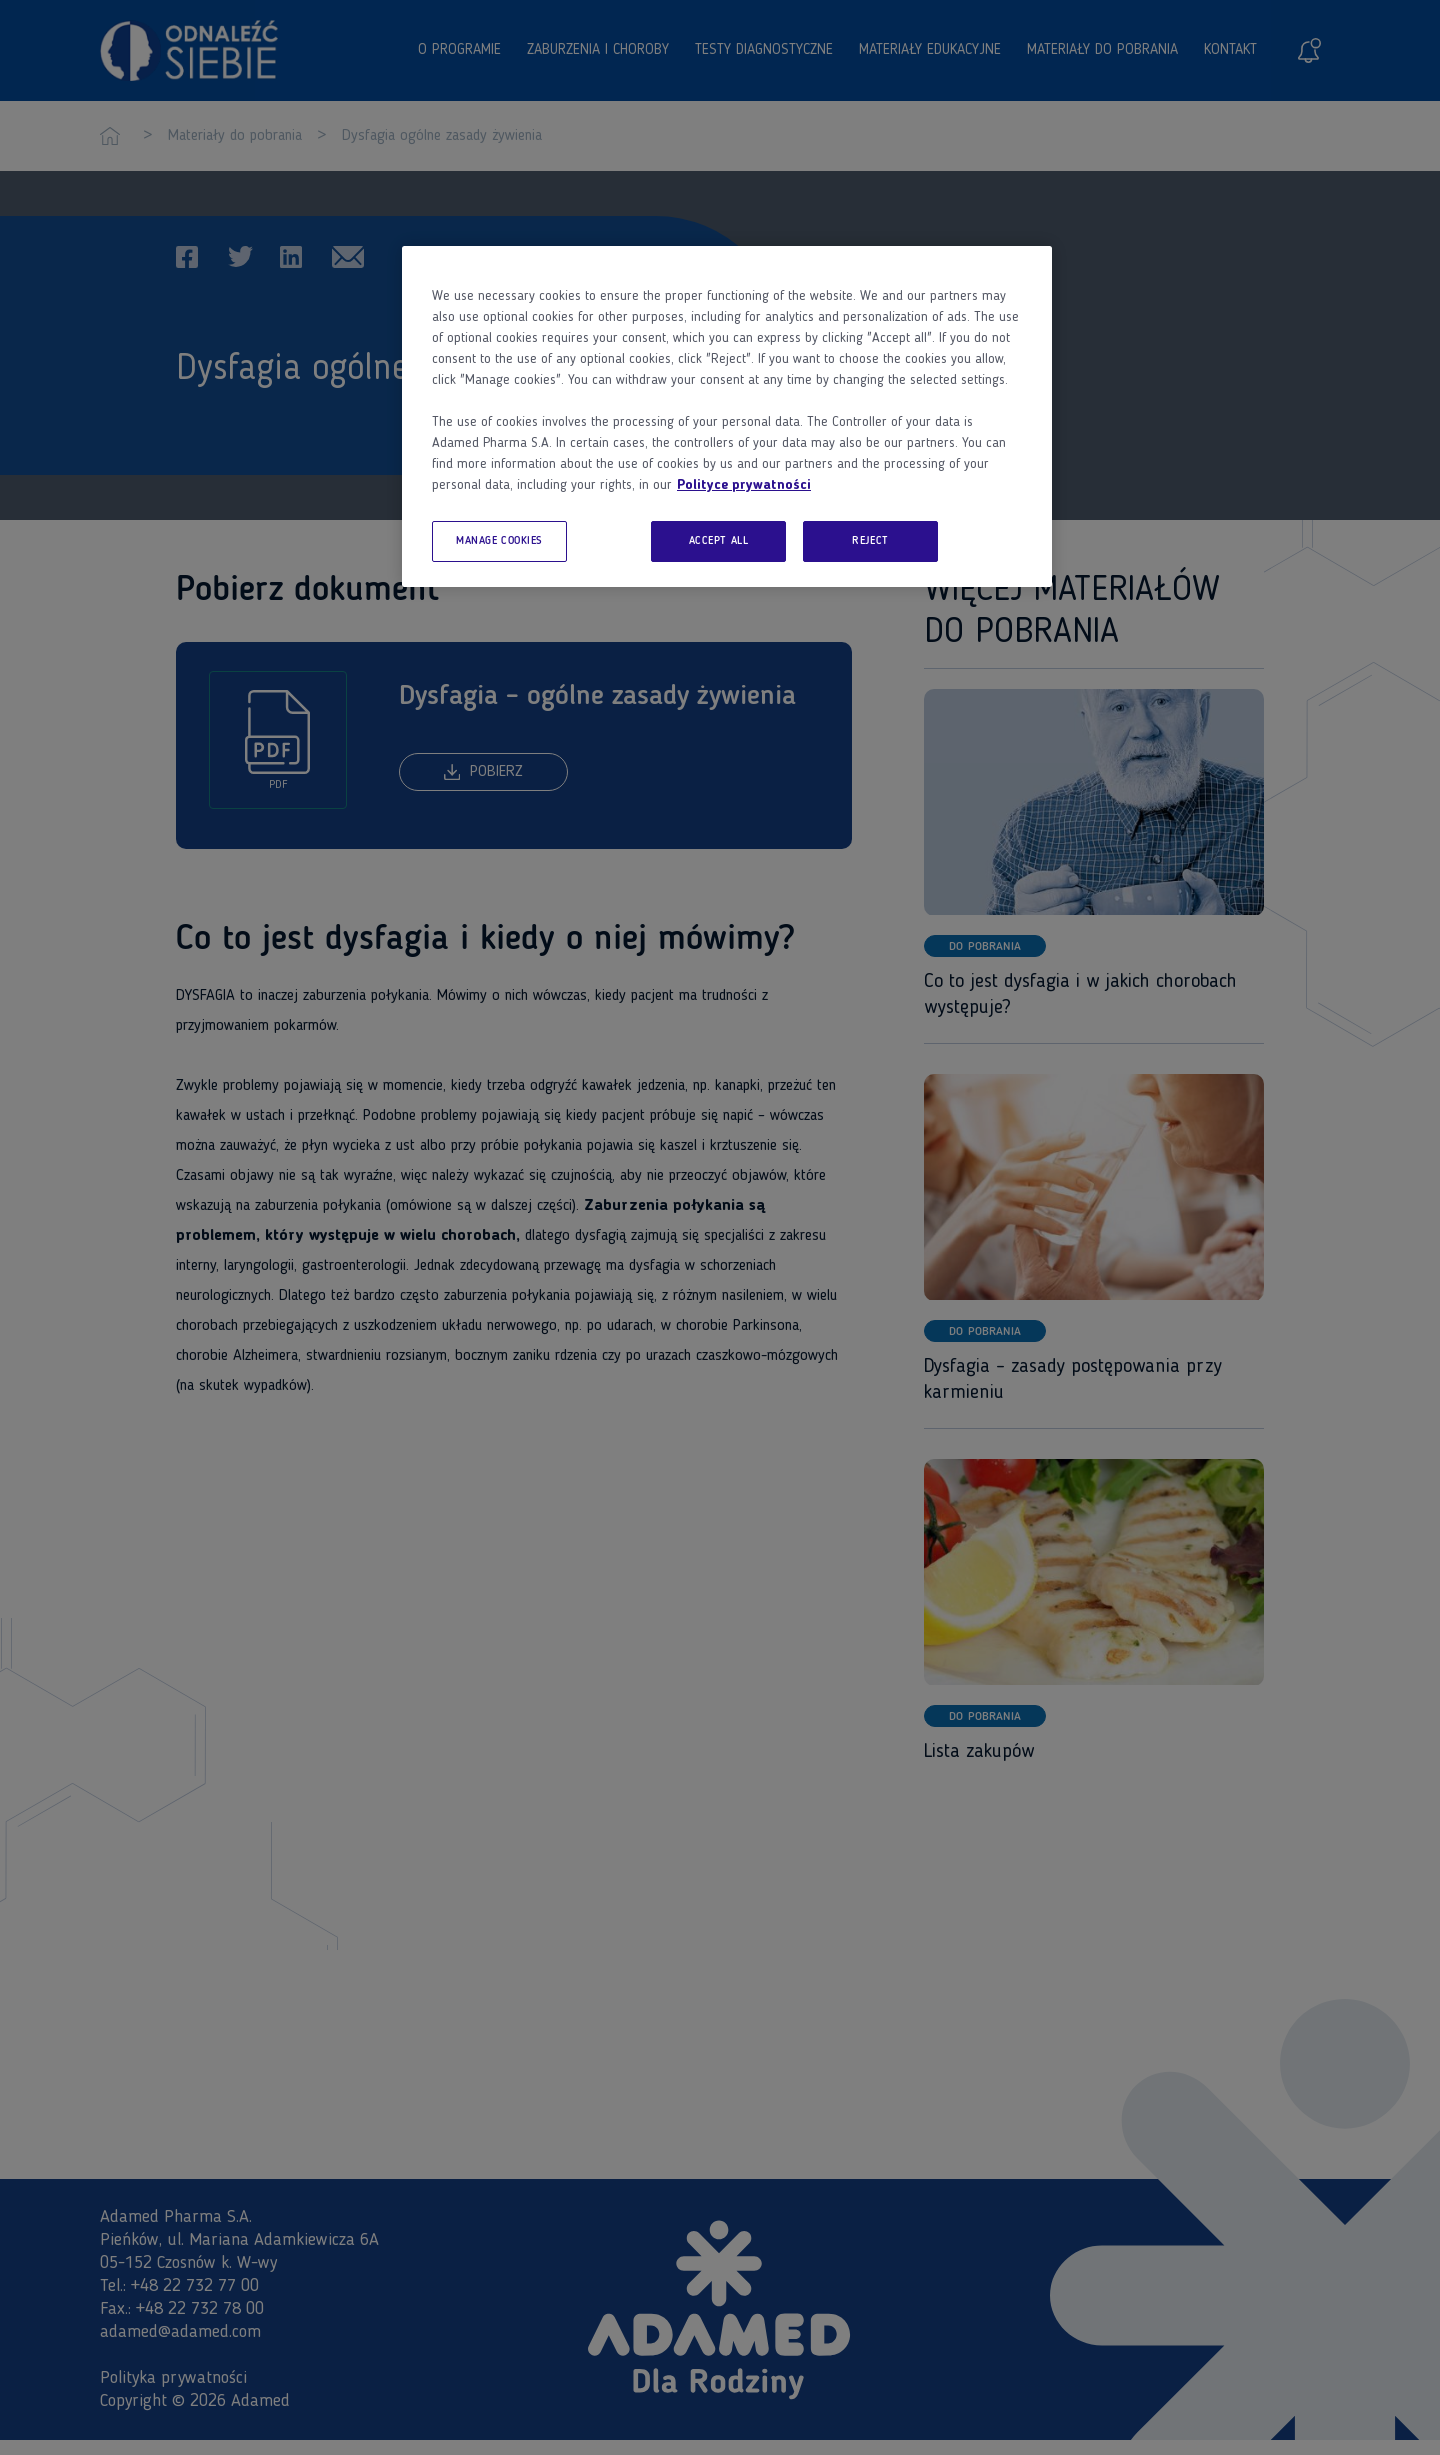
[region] (727, 417)
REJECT (870, 541)
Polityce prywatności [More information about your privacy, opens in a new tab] (744, 485)
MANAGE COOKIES (499, 541)
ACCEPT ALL (719, 541)
